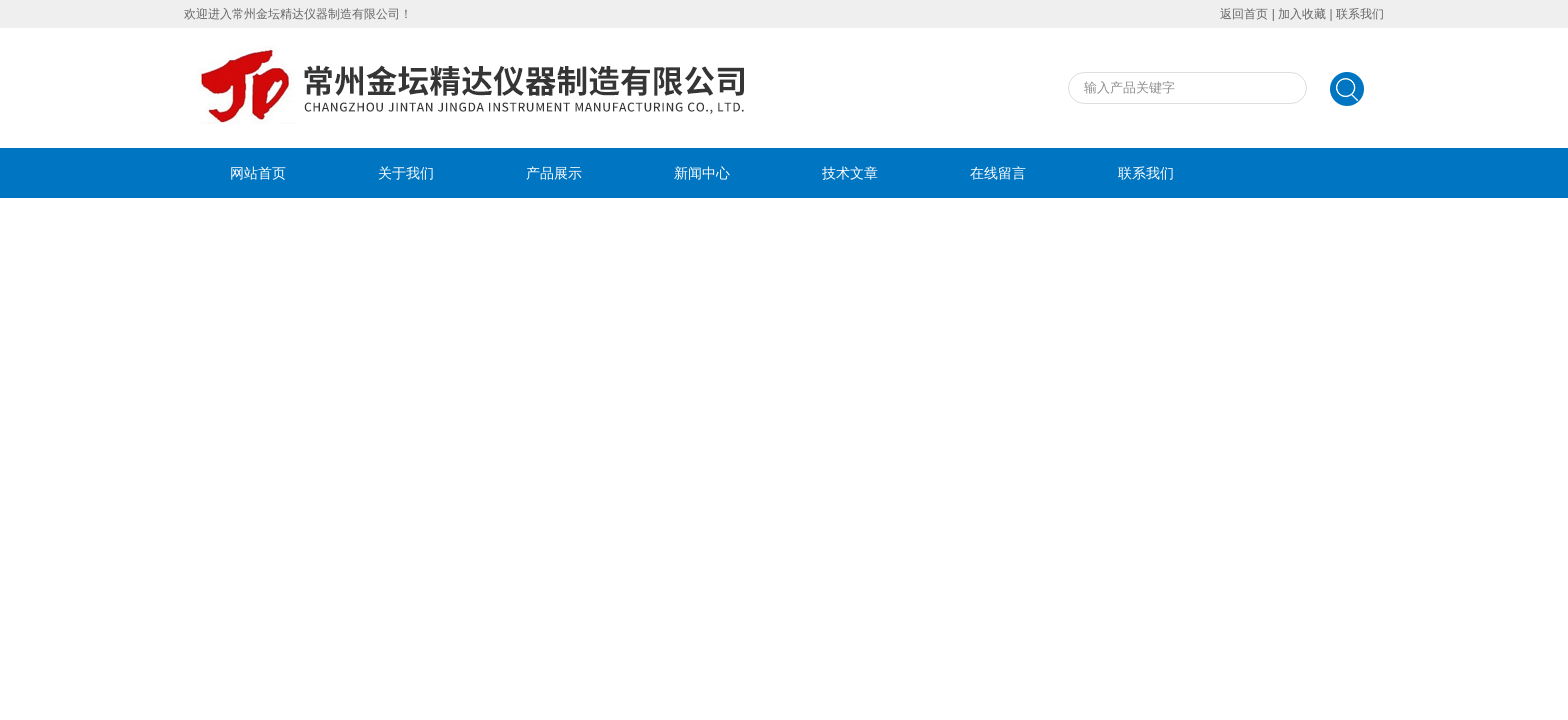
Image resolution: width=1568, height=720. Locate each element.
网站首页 (258, 173)
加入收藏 (1302, 14)
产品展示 (554, 173)
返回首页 (1244, 14)
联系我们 (1360, 14)
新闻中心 (702, 173)
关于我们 (406, 173)
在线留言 (998, 173)
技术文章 (850, 173)
